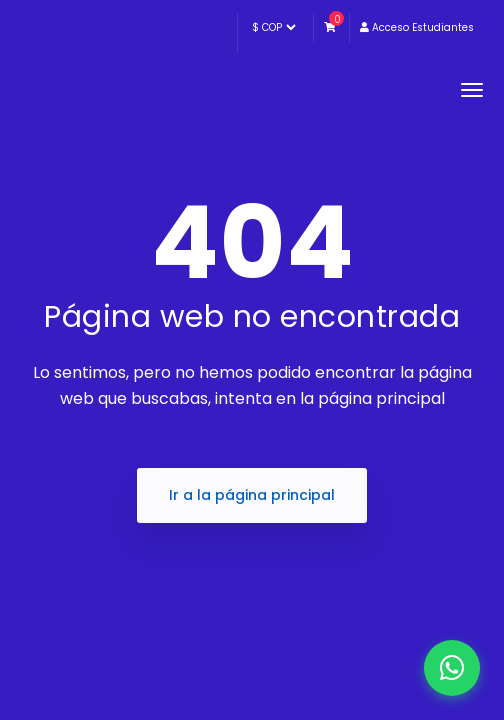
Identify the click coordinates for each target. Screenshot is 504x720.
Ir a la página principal (252, 495)
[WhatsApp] (452, 668)
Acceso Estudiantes (417, 27)
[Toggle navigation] (472, 90)
